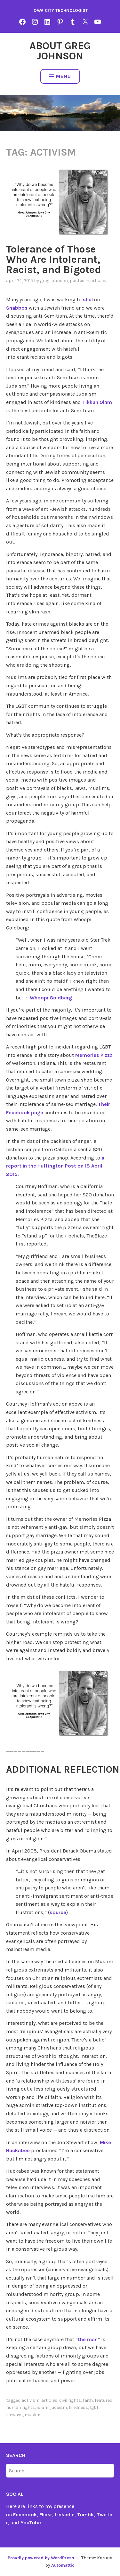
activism (30, 2400)
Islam (42, 2407)
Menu (60, 76)
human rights (20, 2407)
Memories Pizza (94, 1055)
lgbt (94, 2407)
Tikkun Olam (97, 402)
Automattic (63, 2565)
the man (88, 2339)
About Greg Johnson (60, 51)
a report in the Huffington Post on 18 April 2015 (55, 1166)
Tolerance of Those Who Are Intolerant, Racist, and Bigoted (53, 259)
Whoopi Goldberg (51, 998)
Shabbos (17, 308)
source (58, 1912)
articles (98, 280)
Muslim (32, 2415)
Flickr (45, 2515)
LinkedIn (65, 2515)
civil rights (70, 2400)
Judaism (58, 2407)
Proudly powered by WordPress (41, 2558)
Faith (88, 2400)
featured (103, 2400)
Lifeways (14, 2415)
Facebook (25, 2515)
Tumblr (85, 2515)
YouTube (30, 2523)
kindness (78, 2407)
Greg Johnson (54, 280)
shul (88, 299)
